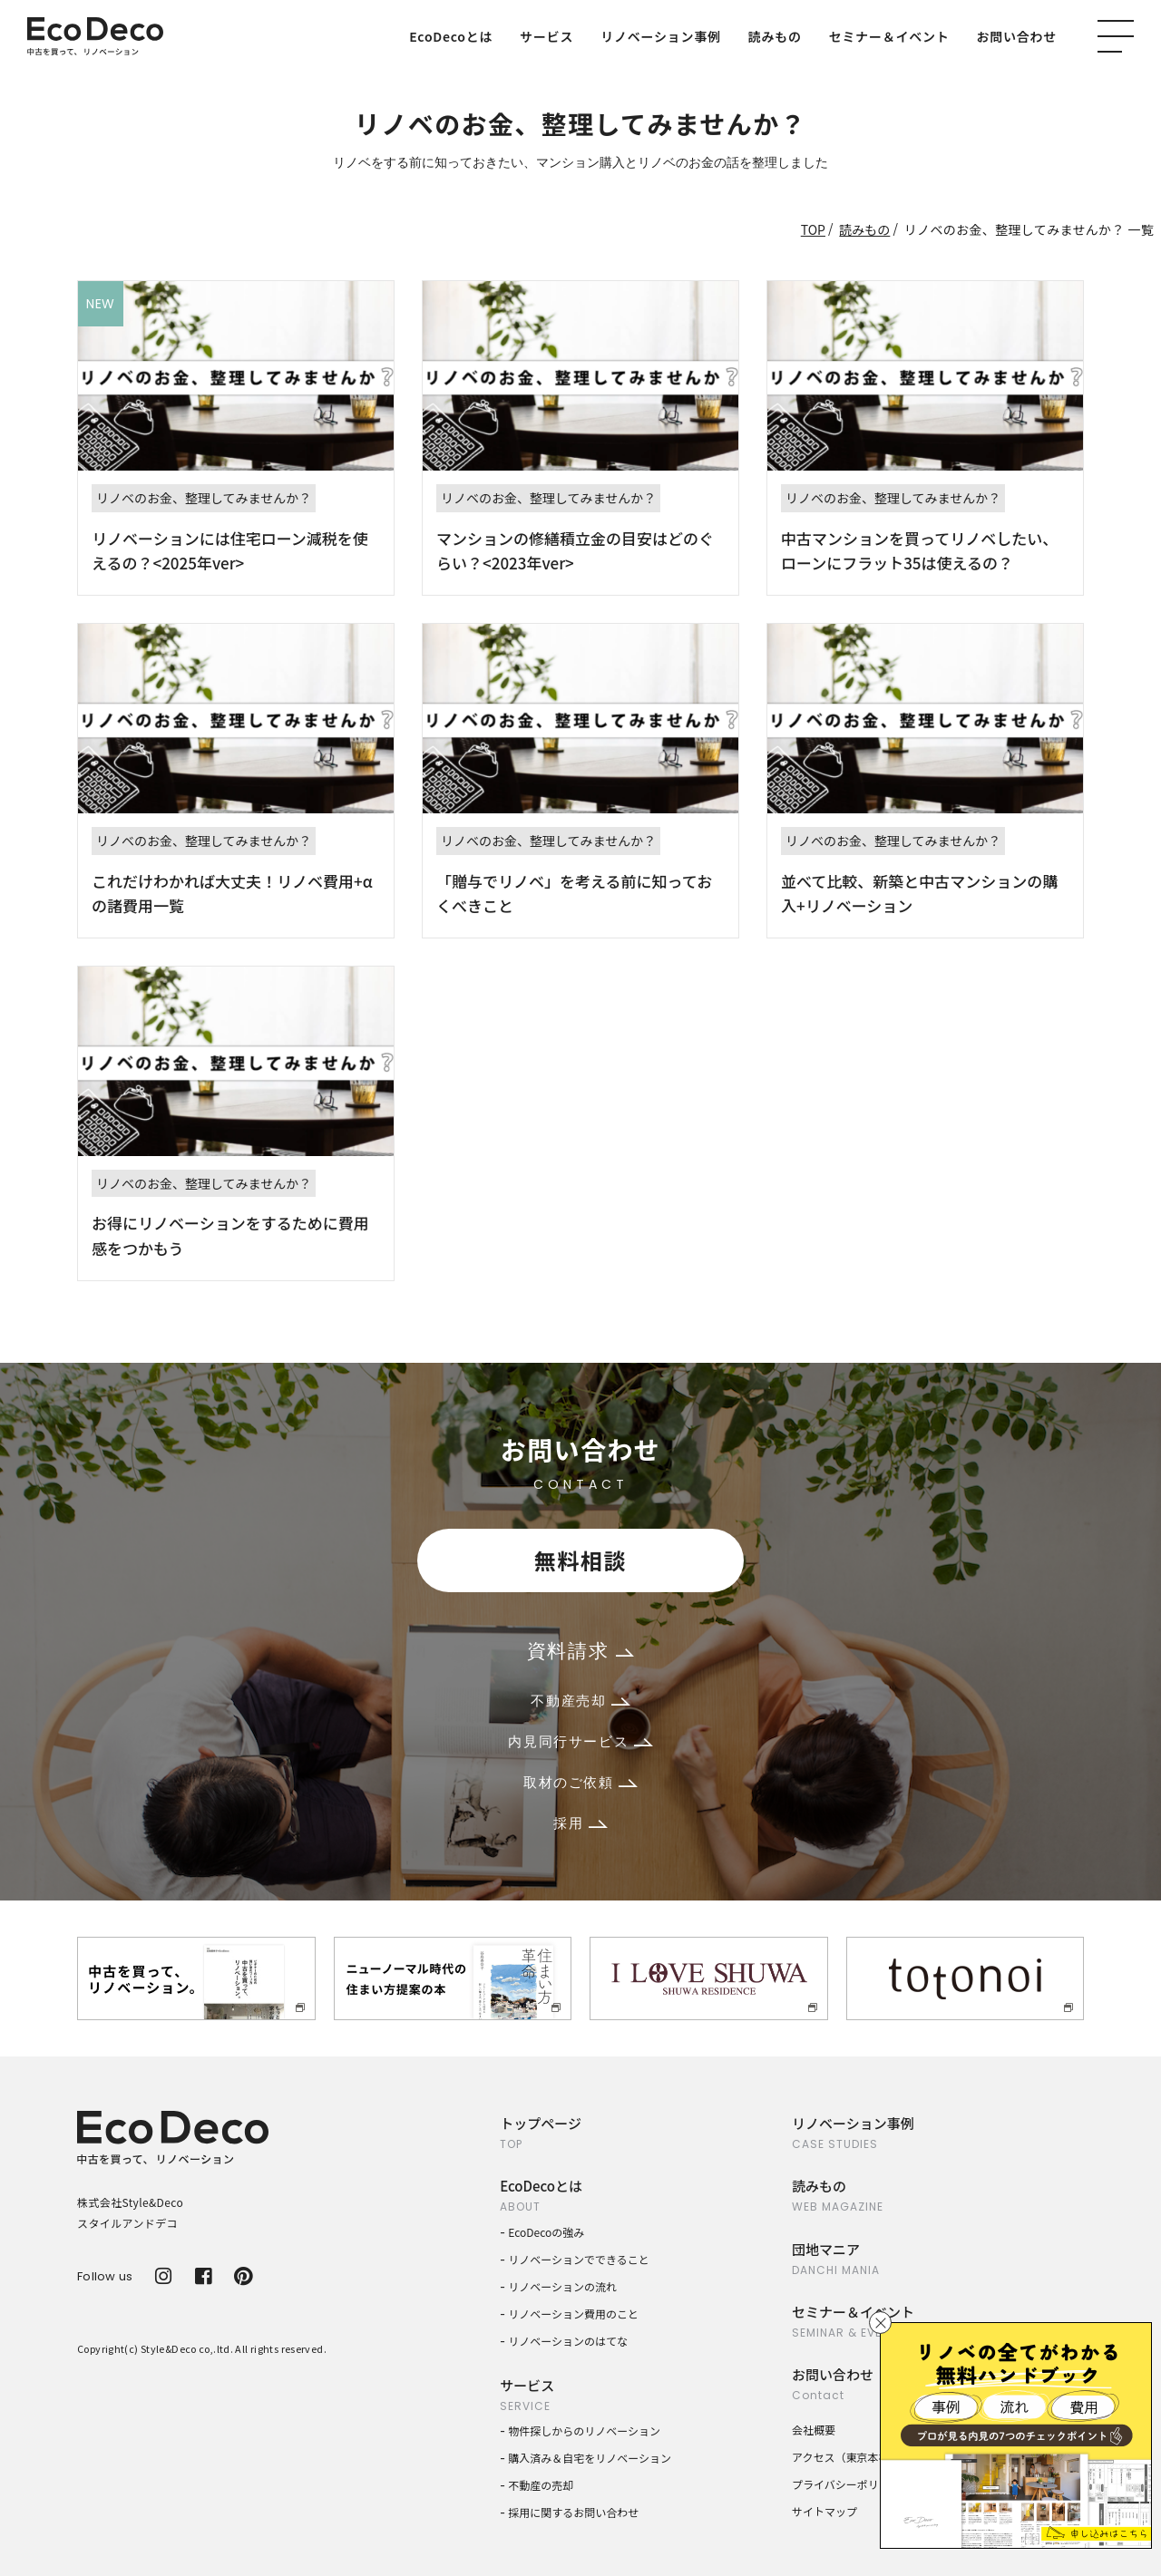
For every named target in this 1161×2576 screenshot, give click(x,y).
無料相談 (580, 1560)
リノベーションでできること (578, 2259)
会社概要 (813, 2429)
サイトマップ (824, 2511)
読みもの (775, 36)
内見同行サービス (580, 1741)
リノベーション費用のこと (573, 2313)
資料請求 (580, 1650)
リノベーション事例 (660, 36)
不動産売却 (580, 1700)
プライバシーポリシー (846, 2484)
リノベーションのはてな (568, 2340)
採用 (580, 1823)
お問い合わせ (1017, 36)
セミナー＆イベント (889, 36)
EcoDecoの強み (546, 2232)
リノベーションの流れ (562, 2286)
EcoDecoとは (451, 36)
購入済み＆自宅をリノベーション (589, 2457)
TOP (813, 229)
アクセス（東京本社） (846, 2456)
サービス (546, 36)
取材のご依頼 (580, 1782)
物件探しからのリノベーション (584, 2430)
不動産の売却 (540, 2485)
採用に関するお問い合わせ (573, 2512)
